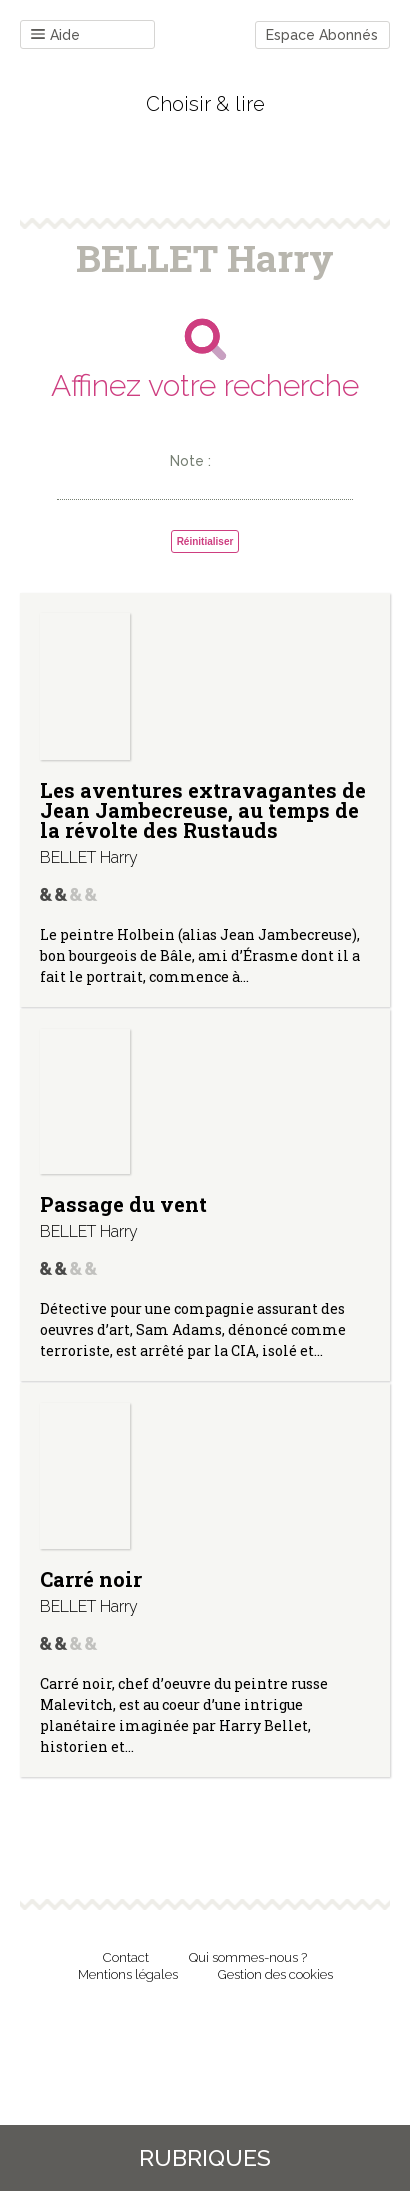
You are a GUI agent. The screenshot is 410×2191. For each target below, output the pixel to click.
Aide (55, 35)
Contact (126, 1957)
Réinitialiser (205, 541)
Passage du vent (123, 1204)
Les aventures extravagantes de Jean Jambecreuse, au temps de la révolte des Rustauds (203, 810)
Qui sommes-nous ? (248, 1957)
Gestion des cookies (275, 1974)
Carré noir (91, 1579)
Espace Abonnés (322, 35)
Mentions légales (128, 1974)
